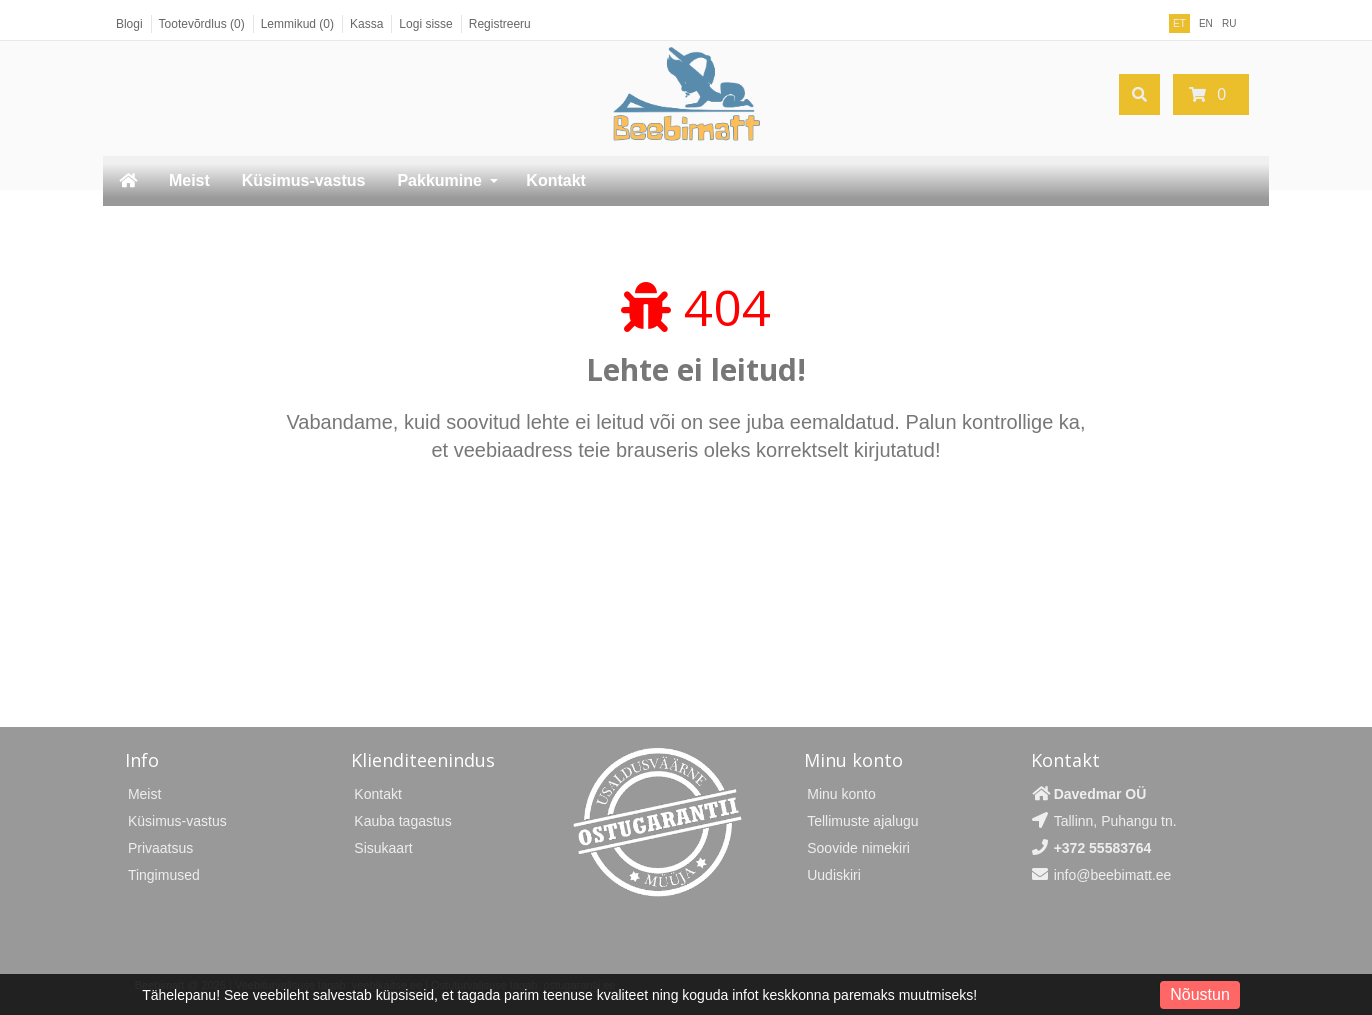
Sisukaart (383, 848)
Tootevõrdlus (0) (202, 24)
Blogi (129, 24)
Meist (189, 180)
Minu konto (841, 794)
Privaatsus (160, 848)
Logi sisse (425, 24)
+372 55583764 (1103, 848)
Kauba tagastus (402, 821)
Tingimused (164, 875)
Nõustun (1200, 994)
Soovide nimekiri (858, 848)
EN (1206, 23)
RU (1229, 23)
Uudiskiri (834, 875)
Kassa (366, 24)
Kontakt (556, 180)
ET (1179, 23)
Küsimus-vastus (304, 180)
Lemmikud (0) (297, 24)
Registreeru (500, 24)
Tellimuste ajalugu (862, 821)
